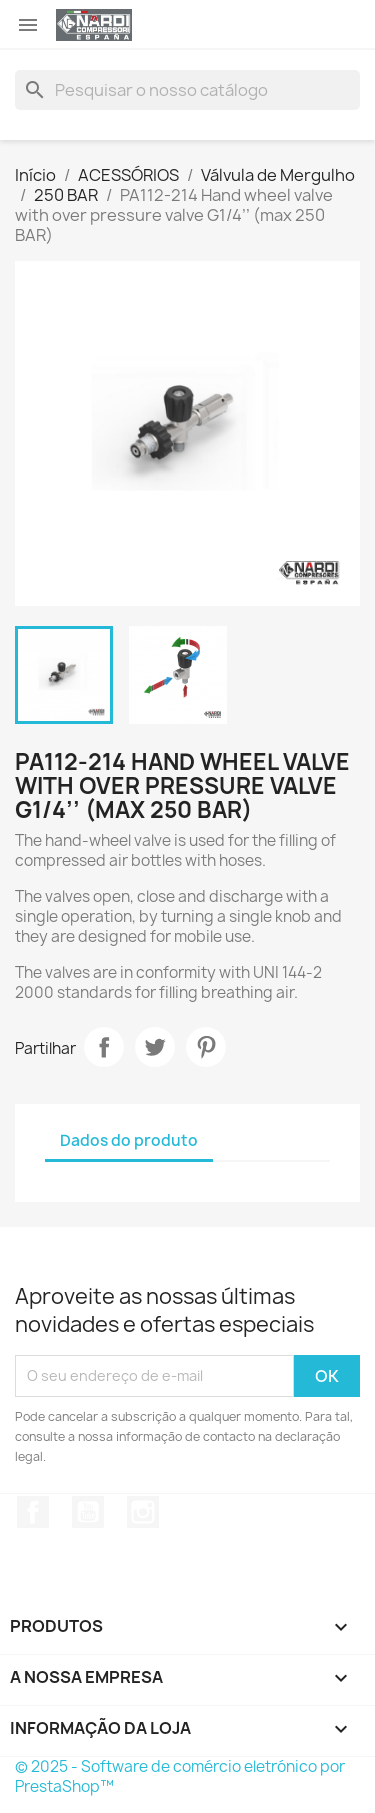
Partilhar (104, 1047)
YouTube (88, 1512)
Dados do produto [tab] (129, 1140)
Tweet (155, 1047)
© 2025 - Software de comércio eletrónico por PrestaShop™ (180, 1776)
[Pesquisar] (187, 90)
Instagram (143, 1512)
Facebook (33, 1512)
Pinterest (206, 1047)
